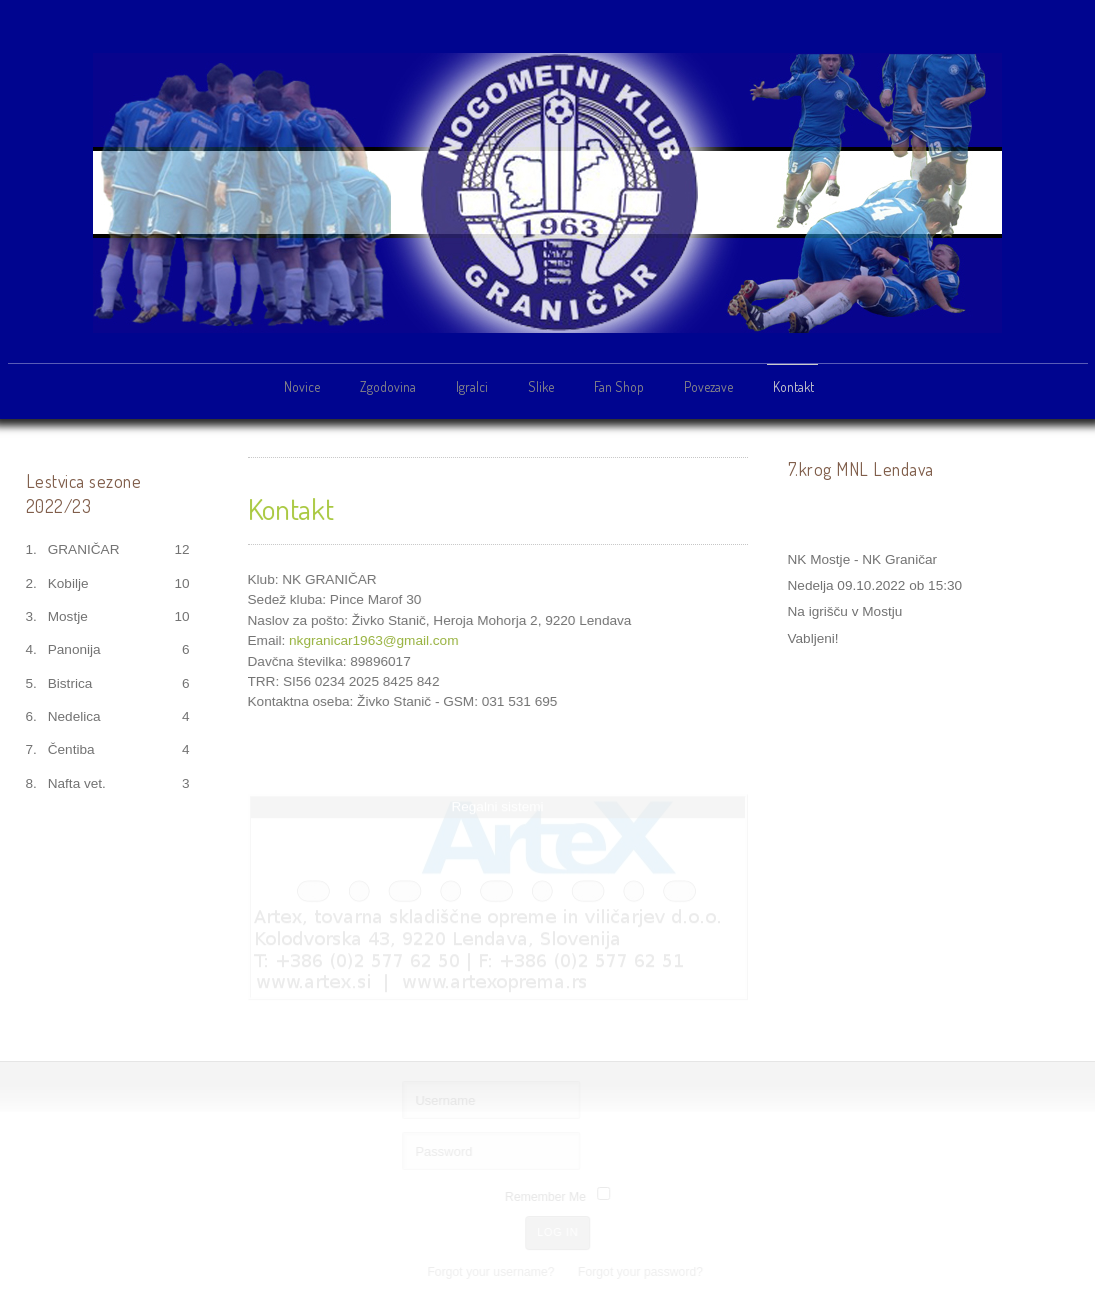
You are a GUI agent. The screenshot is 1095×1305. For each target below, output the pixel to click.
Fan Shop (619, 386)
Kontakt (793, 386)
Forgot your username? (492, 1272)
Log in (559, 1232)
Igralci (472, 386)
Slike (541, 386)
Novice (302, 386)
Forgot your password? (641, 1272)
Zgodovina (388, 386)
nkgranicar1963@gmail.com (373, 639)
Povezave (708, 386)
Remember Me (546, 1197)
